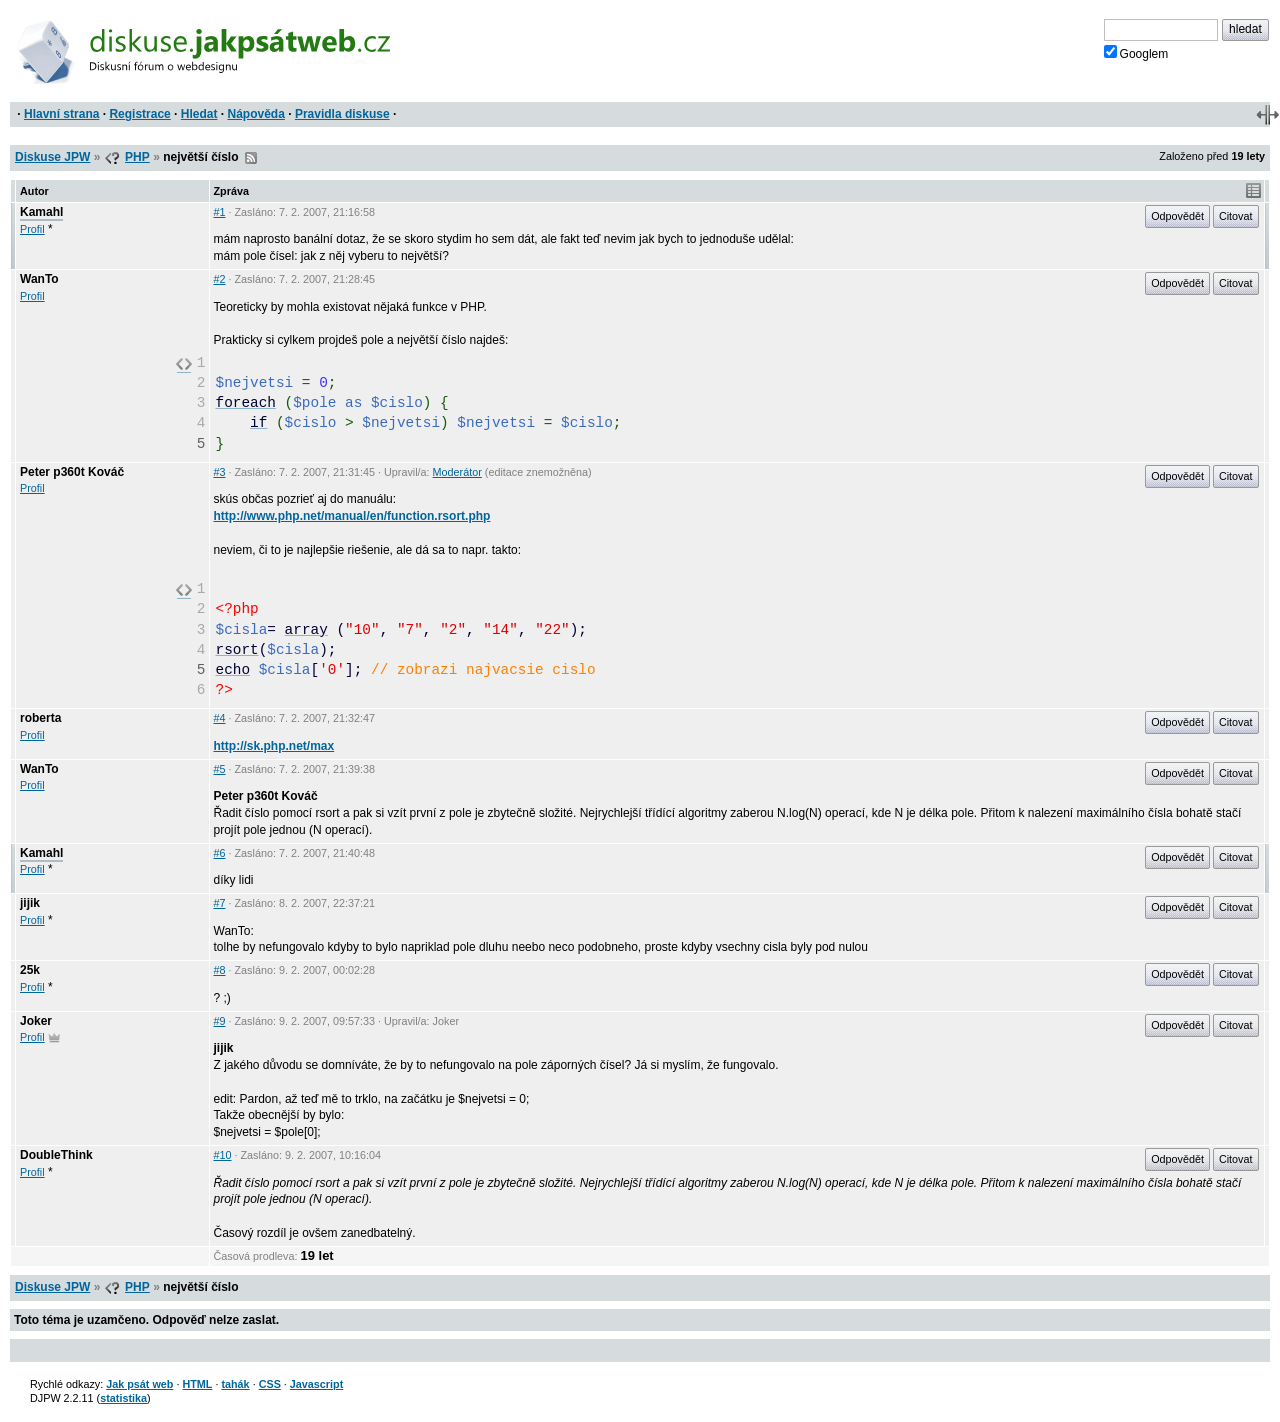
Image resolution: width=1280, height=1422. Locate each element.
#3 (220, 472)
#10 (223, 1155)
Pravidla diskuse (342, 114)
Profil (32, 229)
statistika (123, 1398)
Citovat (1236, 216)
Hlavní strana (61, 114)
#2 (220, 279)
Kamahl (41, 212)
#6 (220, 853)
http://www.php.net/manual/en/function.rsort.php (352, 516)
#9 (220, 1021)
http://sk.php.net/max (274, 746)
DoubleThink (56, 1155)
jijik (30, 903)
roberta (40, 718)
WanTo (39, 279)
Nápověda (256, 114)
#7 (220, 903)
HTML (197, 1384)
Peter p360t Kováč (72, 472)
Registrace (139, 114)
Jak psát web (139, 1384)
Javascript (316, 1384)
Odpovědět (1177, 216)
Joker (36, 1021)
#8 (220, 970)
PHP (137, 157)
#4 (220, 718)
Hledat (199, 114)
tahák (235, 1384)
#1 (220, 212)
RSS (251, 158)
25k (30, 970)
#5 (220, 769)
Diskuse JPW (52, 157)
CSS (270, 1384)
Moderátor (457, 472)
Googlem (1136, 53)
